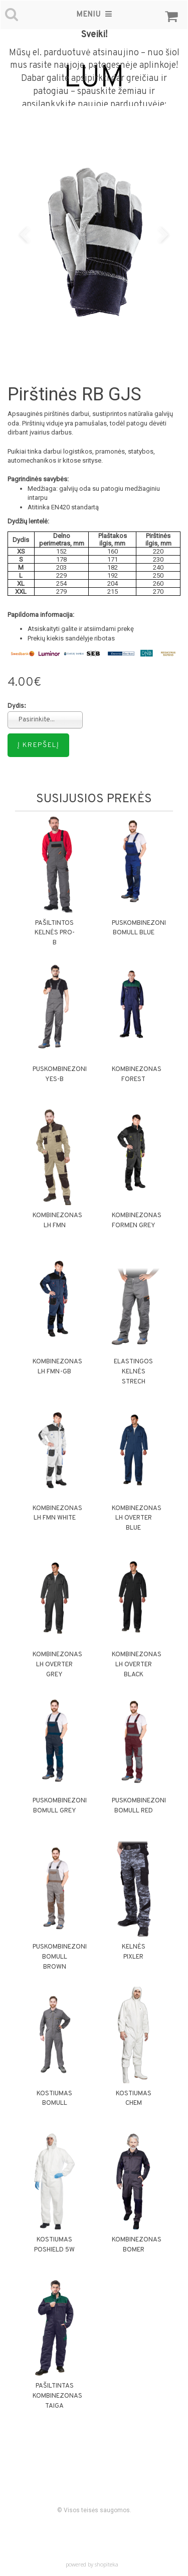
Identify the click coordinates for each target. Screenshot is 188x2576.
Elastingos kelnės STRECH (133, 1372)
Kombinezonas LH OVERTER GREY (57, 1665)
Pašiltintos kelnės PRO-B (55, 933)
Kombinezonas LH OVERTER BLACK (136, 1665)
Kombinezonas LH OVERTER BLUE (136, 1519)
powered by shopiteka (92, 2564)
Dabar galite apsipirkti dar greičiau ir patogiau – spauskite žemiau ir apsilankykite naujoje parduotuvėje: (94, 91)
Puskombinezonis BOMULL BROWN (62, 1957)
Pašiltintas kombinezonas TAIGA (57, 2396)
